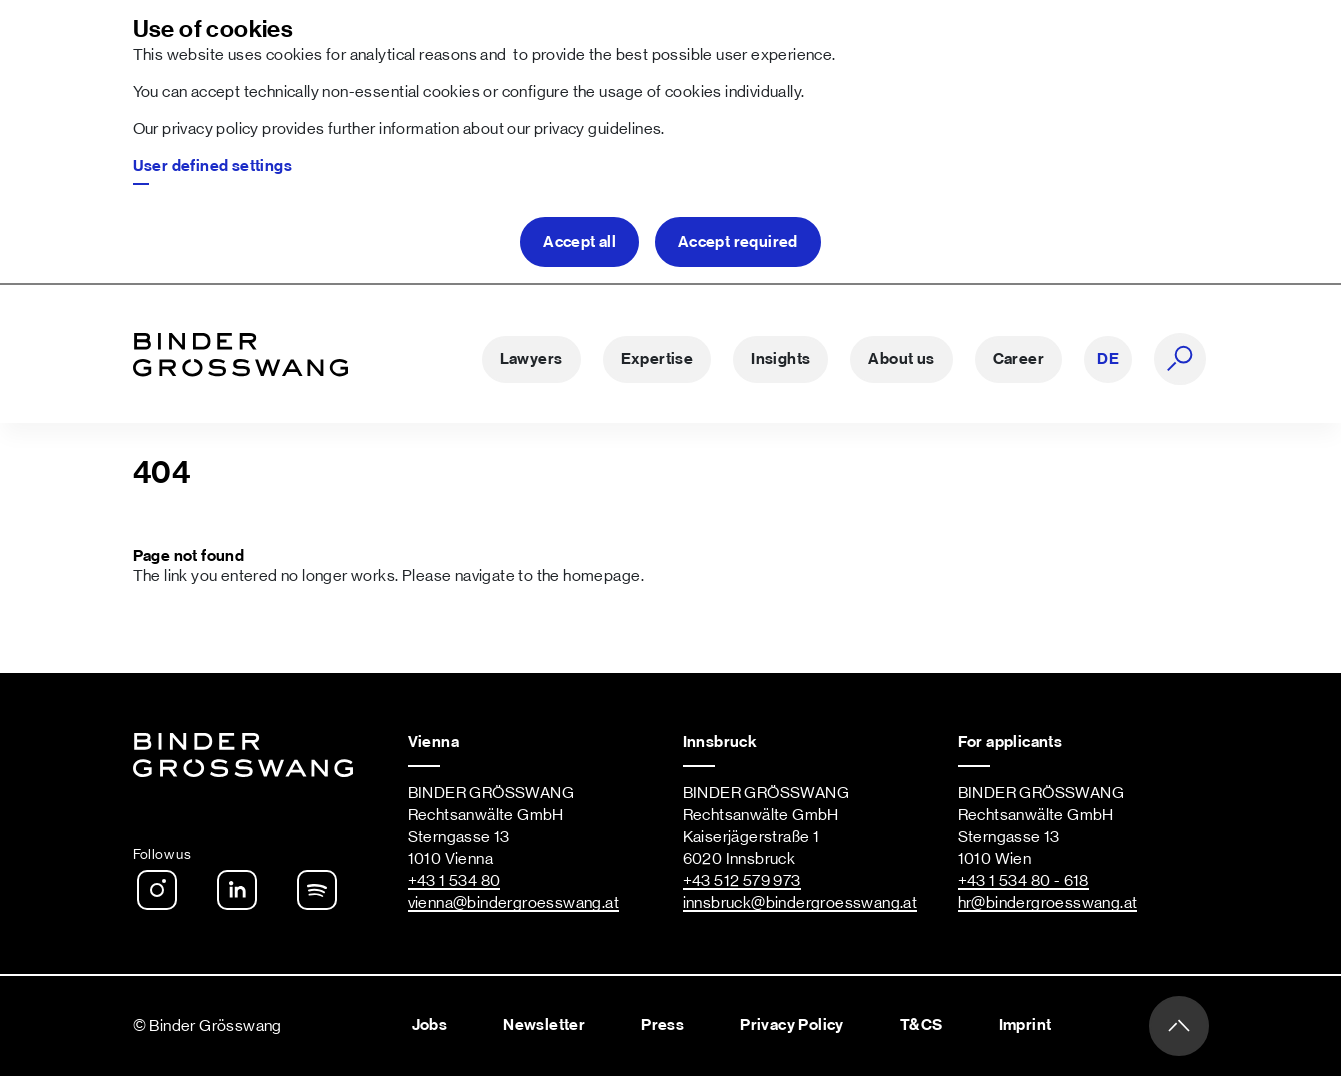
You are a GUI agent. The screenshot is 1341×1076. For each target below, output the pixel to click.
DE (1108, 359)
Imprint (1025, 1025)
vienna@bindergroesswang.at (514, 903)
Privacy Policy (792, 1025)
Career (1018, 359)
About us (901, 359)
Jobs (430, 1025)
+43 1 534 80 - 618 (1023, 881)
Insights (780, 359)
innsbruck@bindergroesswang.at (800, 903)
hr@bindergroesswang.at (1048, 903)
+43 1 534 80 (454, 881)
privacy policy (210, 129)
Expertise (657, 359)
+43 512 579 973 (742, 881)
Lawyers (531, 359)
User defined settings (213, 166)
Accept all (579, 242)
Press (662, 1025)
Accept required (738, 242)
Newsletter (544, 1025)
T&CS (921, 1025)
